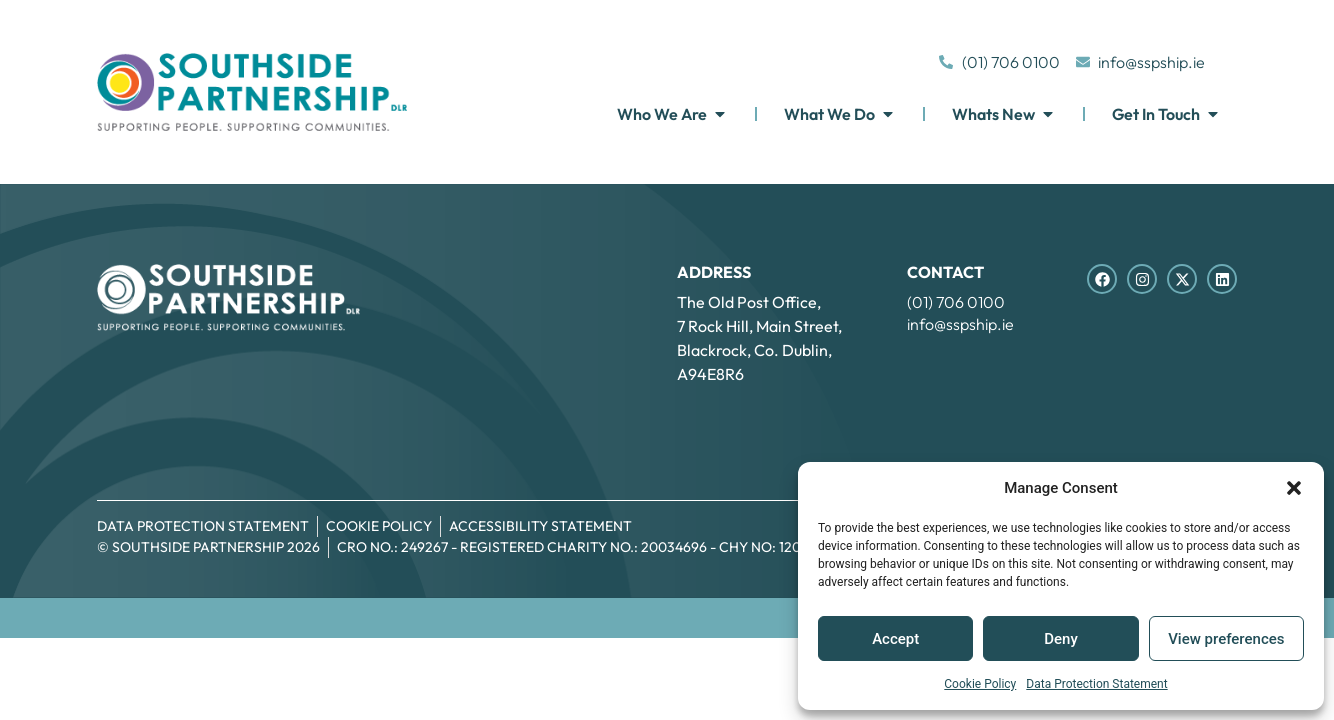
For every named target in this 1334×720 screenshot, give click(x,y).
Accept (895, 639)
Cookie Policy (980, 684)
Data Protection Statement (1096, 684)
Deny (1061, 639)
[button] (1294, 488)
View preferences (1226, 639)
